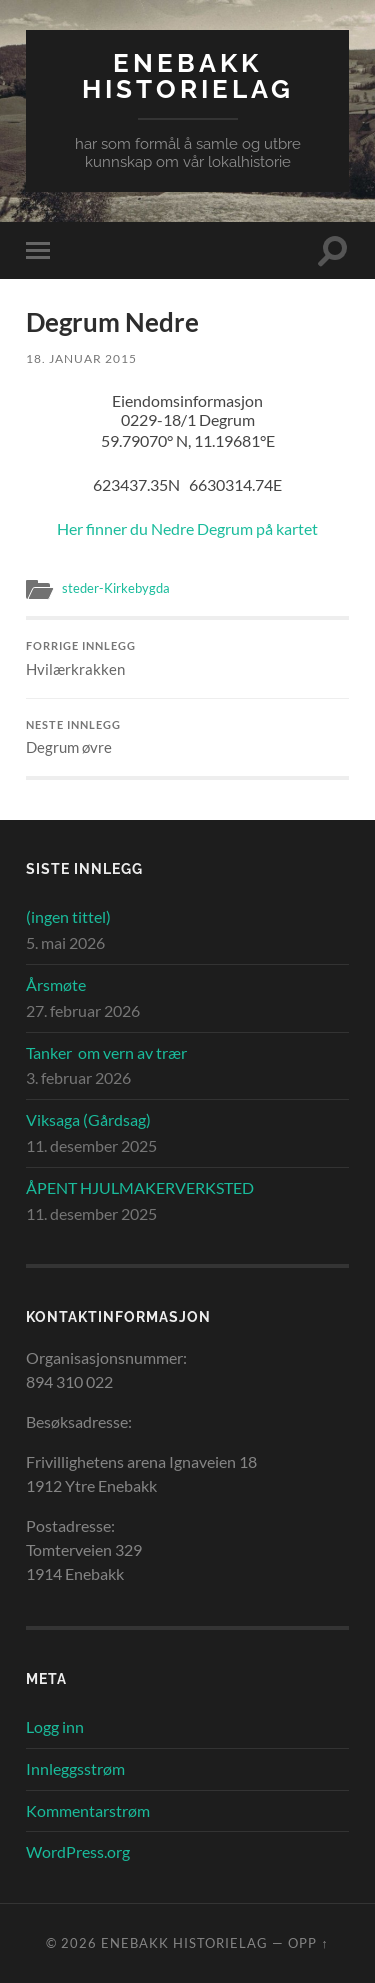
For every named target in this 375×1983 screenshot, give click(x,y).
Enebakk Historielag (188, 75)
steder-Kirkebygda (116, 588)
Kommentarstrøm (88, 1810)
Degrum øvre (187, 738)
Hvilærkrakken (187, 659)
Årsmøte (56, 984)
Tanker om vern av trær (106, 1052)
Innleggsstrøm (75, 1768)
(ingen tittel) (68, 916)
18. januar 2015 (81, 358)
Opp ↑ (308, 1943)
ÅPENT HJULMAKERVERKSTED (140, 1187)
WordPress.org (78, 1851)
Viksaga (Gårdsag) (88, 1119)
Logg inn (55, 1726)
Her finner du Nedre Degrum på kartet (187, 528)
